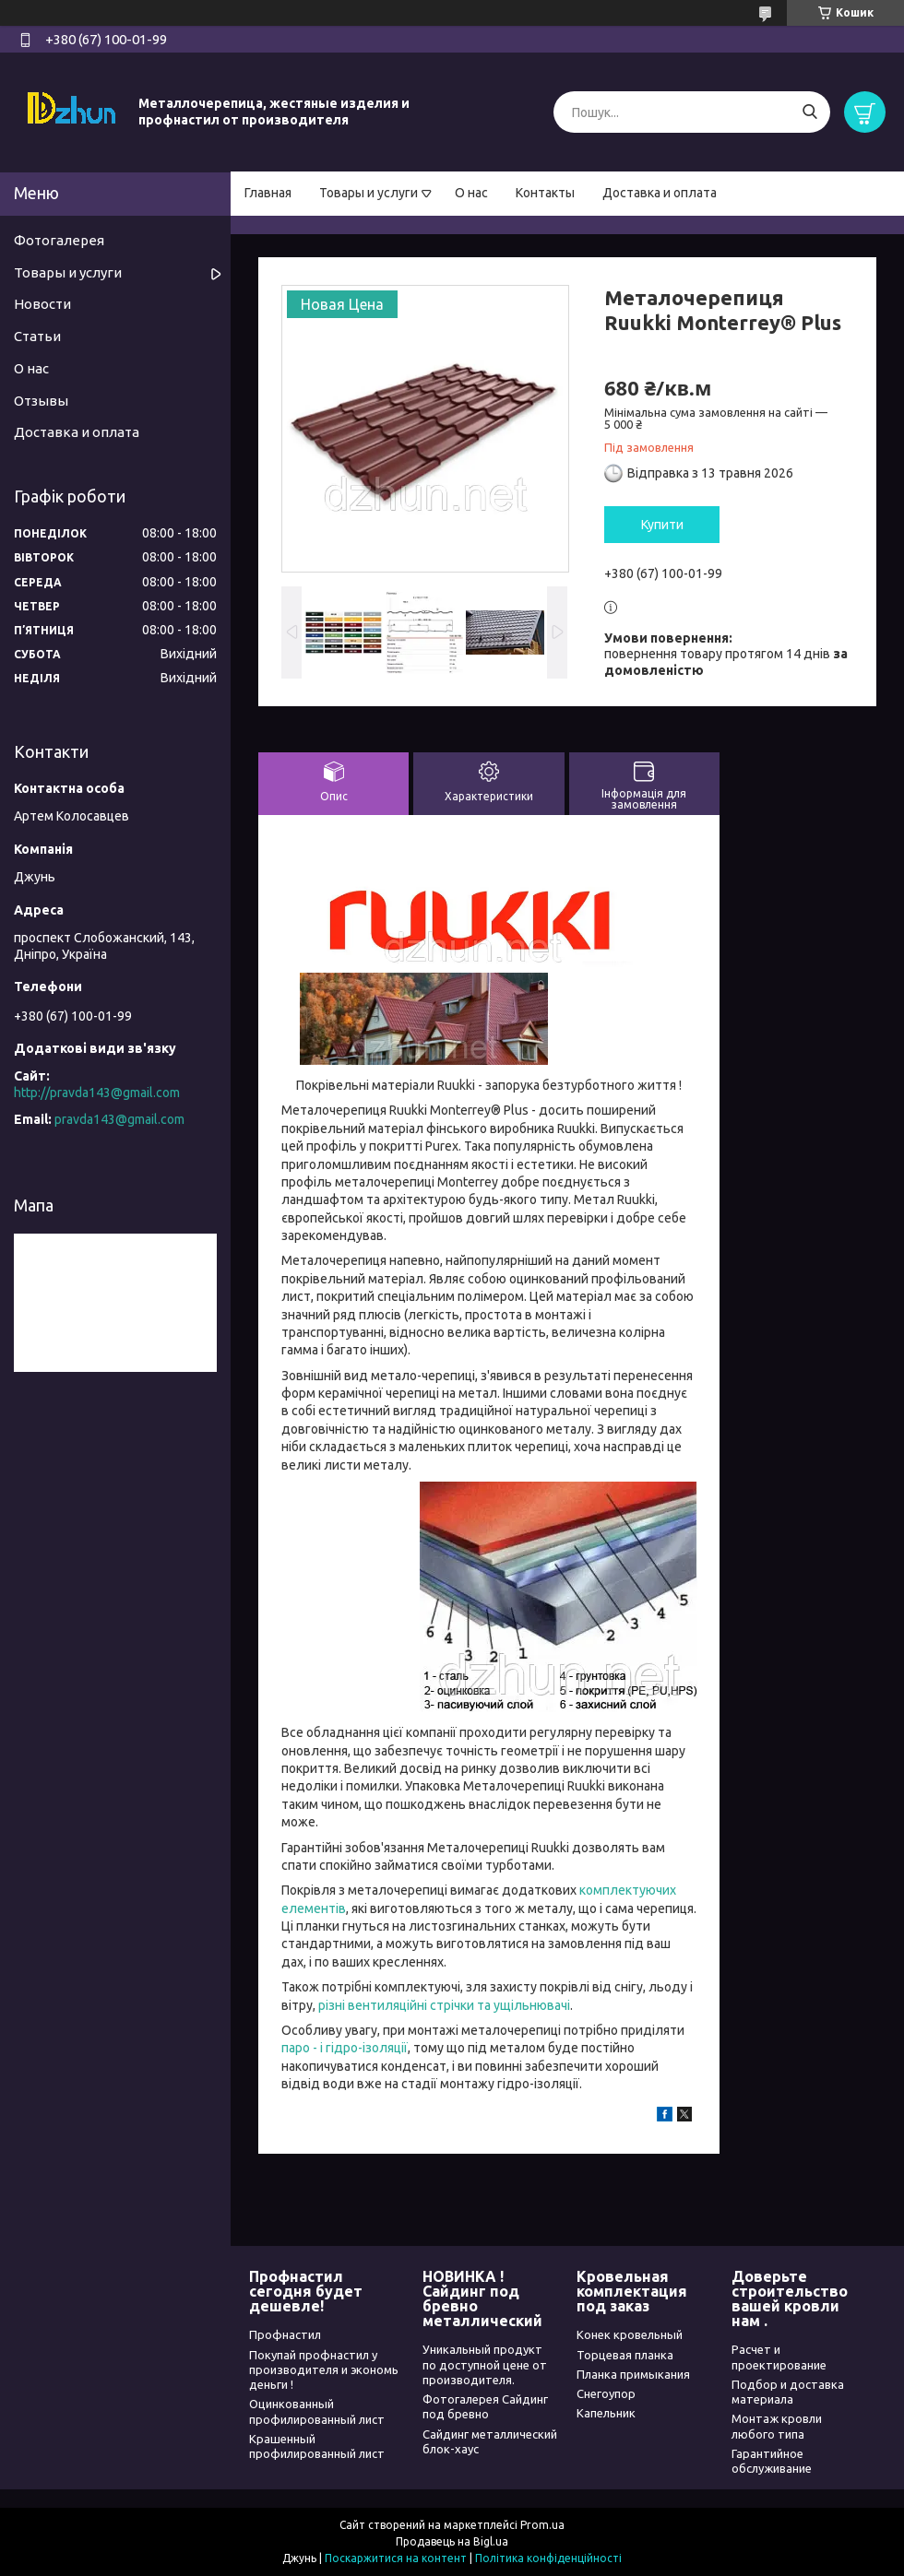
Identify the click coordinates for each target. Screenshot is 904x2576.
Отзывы (41, 400)
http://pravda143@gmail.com (97, 1092)
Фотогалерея (59, 240)
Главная (267, 192)
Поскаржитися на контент (396, 2558)
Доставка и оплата (659, 192)
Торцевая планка (625, 2354)
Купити (662, 524)
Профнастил (285, 2334)
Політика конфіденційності (548, 2558)
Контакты (545, 192)
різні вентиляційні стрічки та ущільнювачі (444, 2005)
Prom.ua (542, 2525)
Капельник (606, 2412)
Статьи (37, 336)
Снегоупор (606, 2393)
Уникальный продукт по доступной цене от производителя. (484, 2364)
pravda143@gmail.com (119, 1119)
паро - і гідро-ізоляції (344, 2047)
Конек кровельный (630, 2334)
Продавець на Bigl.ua (452, 2541)
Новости (42, 304)
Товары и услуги (368, 192)
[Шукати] (809, 112)
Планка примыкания (633, 2374)
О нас (471, 192)
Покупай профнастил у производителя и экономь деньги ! (323, 2370)
